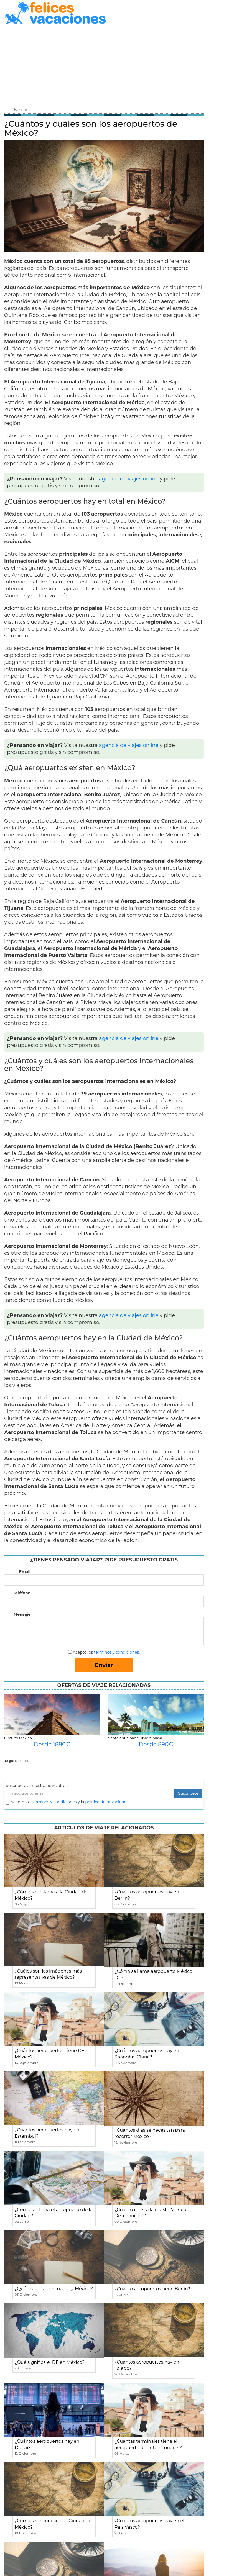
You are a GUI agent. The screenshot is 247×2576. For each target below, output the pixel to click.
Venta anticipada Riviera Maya (135, 1738)
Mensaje (22, 1614)
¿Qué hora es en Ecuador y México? (54, 2288)
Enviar (104, 1665)
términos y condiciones (116, 1652)
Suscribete (188, 1793)
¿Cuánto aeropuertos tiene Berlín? (152, 2288)
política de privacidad (106, 1801)
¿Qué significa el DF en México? (50, 2362)
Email (24, 1571)
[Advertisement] (104, 66)
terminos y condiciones (54, 1801)
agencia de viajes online (129, 479)
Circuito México (18, 1738)
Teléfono (21, 1593)
